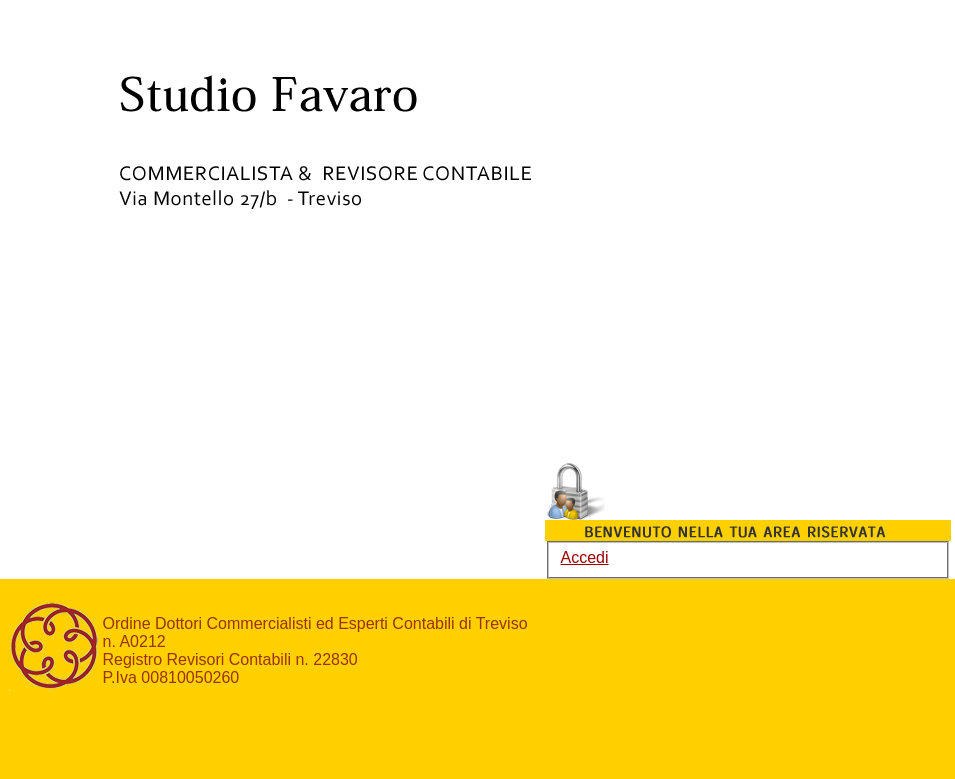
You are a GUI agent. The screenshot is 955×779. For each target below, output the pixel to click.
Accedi (585, 557)
